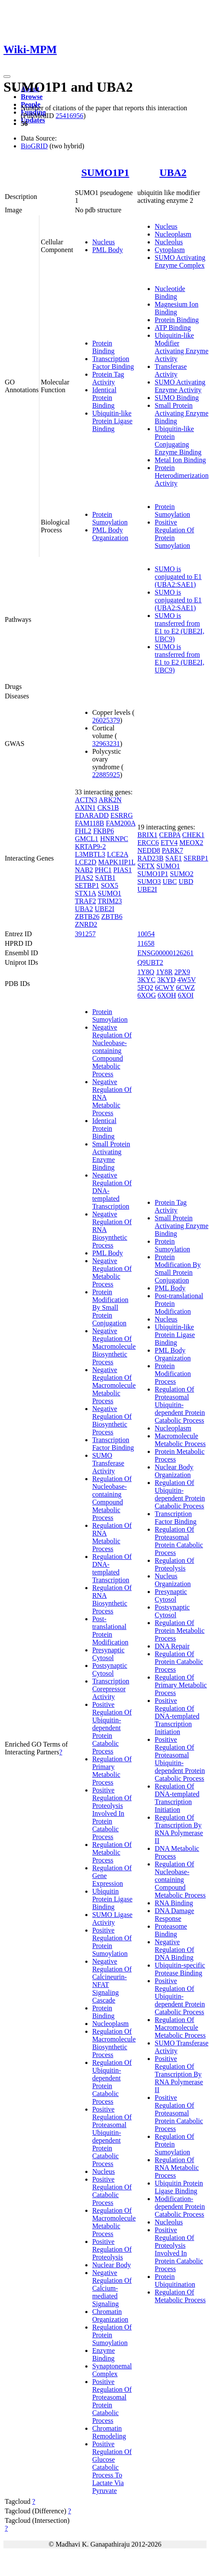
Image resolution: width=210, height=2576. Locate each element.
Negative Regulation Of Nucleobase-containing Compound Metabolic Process (112, 1051)
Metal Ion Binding (180, 460)
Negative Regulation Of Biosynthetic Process (112, 1420)
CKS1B (108, 807)
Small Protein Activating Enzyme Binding (181, 413)
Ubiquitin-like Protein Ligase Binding (112, 421)
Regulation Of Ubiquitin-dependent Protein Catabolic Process (112, 2082)
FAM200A (120, 823)
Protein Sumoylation (110, 518)
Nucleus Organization (173, 1579)
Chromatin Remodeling (109, 2432)
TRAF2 (85, 901)
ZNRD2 (86, 924)
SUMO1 (109, 893)
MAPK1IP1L (117, 862)
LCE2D (86, 862)
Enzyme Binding (103, 2354)
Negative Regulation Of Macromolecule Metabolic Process (114, 1385)
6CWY (164, 987)
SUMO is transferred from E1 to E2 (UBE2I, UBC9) (179, 627)
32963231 (106, 743)
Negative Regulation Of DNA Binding (174, 1949)
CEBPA (170, 834)
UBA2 (173, 172)
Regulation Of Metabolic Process (112, 1852)
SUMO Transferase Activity (108, 1463)
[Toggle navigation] (6, 76)
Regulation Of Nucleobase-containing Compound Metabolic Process (112, 1498)
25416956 (69, 115)
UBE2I (104, 908)
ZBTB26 (87, 916)
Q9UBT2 (150, 962)
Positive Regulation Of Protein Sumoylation (174, 533)
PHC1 (103, 870)
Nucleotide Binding (170, 292)
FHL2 (83, 831)
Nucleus (103, 242)
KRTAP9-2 (90, 846)
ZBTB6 (112, 916)
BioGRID (34, 146)
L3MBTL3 (90, 854)
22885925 (106, 774)
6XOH (167, 995)
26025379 (106, 720)
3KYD (166, 979)
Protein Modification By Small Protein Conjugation (110, 1307)
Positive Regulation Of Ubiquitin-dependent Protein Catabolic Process (112, 1728)
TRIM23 (110, 901)
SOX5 (109, 885)
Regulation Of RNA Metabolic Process (112, 1537)
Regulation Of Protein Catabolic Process (179, 1661)
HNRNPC (114, 838)
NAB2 (84, 870)
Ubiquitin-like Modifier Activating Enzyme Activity (181, 347)
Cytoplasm (169, 249)
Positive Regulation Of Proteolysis (112, 2249)
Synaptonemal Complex (112, 2370)
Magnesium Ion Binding (176, 308)
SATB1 (105, 877)
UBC (170, 881)
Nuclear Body (111, 2265)
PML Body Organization (110, 533)
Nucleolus (169, 242)
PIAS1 (122, 870)
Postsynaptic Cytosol (109, 1669)
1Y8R (164, 972)
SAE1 (173, 858)
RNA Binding (174, 1903)
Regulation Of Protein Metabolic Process (179, 1630)
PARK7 (172, 850)
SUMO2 (181, 873)
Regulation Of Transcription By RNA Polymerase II (179, 1829)
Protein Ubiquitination (175, 2280)
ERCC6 (148, 842)
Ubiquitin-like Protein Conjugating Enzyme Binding (178, 440)
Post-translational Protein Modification (110, 1630)
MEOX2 (191, 842)
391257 (85, 934)
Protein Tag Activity (108, 378)
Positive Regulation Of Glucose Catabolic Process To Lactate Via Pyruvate (112, 2467)
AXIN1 (85, 807)
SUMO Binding (177, 397)
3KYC (146, 979)
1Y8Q (145, 972)
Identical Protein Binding (104, 397)
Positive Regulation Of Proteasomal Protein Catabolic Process (112, 2401)
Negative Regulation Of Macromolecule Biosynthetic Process (114, 1346)
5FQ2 (145, 987)
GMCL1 (86, 838)
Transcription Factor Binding (113, 362)
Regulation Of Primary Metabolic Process (112, 1770)
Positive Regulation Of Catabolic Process (112, 2191)
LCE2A (117, 854)
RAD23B (150, 858)
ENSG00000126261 (165, 953)
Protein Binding (103, 347)
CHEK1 (193, 834)
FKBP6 (103, 831)
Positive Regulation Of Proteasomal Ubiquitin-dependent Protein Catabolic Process (112, 2136)
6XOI (186, 995)
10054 (146, 934)
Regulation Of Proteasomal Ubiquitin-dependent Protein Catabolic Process (180, 1405)
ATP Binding (173, 327)
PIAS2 (84, 877)
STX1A (85, 893)
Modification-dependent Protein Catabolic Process (180, 2206)
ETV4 (169, 842)
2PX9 (182, 972)
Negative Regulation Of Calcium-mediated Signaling (112, 2288)
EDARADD (92, 815)
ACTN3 (86, 799)
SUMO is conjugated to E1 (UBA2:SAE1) (178, 576)
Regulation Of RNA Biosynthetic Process (112, 1599)
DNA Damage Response (174, 1914)
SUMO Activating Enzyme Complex (180, 261)
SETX (146, 866)
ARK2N (110, 799)
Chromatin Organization (110, 2315)
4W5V (187, 979)
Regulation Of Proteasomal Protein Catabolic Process (179, 1541)
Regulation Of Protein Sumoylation (112, 2334)
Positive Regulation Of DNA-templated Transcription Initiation (177, 1716)
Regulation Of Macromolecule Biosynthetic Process (114, 2043)
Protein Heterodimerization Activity (181, 475)
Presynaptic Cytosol (108, 1653)
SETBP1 (87, 885)
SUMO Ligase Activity (112, 1918)
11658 (145, 943)
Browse (31, 96)
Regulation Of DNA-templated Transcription (112, 1568)
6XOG (146, 995)
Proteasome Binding (171, 1930)
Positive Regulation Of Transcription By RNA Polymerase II (179, 2074)
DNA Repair (172, 1646)
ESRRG (121, 815)
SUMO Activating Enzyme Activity (180, 386)
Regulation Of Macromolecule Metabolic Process (114, 2222)
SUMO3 (149, 881)
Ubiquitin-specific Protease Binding (180, 1969)
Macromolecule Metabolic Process (180, 1439)
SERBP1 (196, 858)
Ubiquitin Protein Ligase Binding (112, 1899)
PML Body (107, 249)
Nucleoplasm (173, 234)
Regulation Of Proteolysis (174, 1564)
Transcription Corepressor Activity (110, 1688)
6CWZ (185, 987)
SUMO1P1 (105, 172)
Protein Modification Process (173, 1373)
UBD (185, 881)
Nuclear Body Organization (174, 1470)
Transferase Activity (171, 370)
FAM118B (89, 823)
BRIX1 (147, 834)
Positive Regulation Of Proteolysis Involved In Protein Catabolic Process (112, 1813)
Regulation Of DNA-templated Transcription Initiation (177, 1797)
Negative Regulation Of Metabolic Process (112, 1272)
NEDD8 (148, 850)
